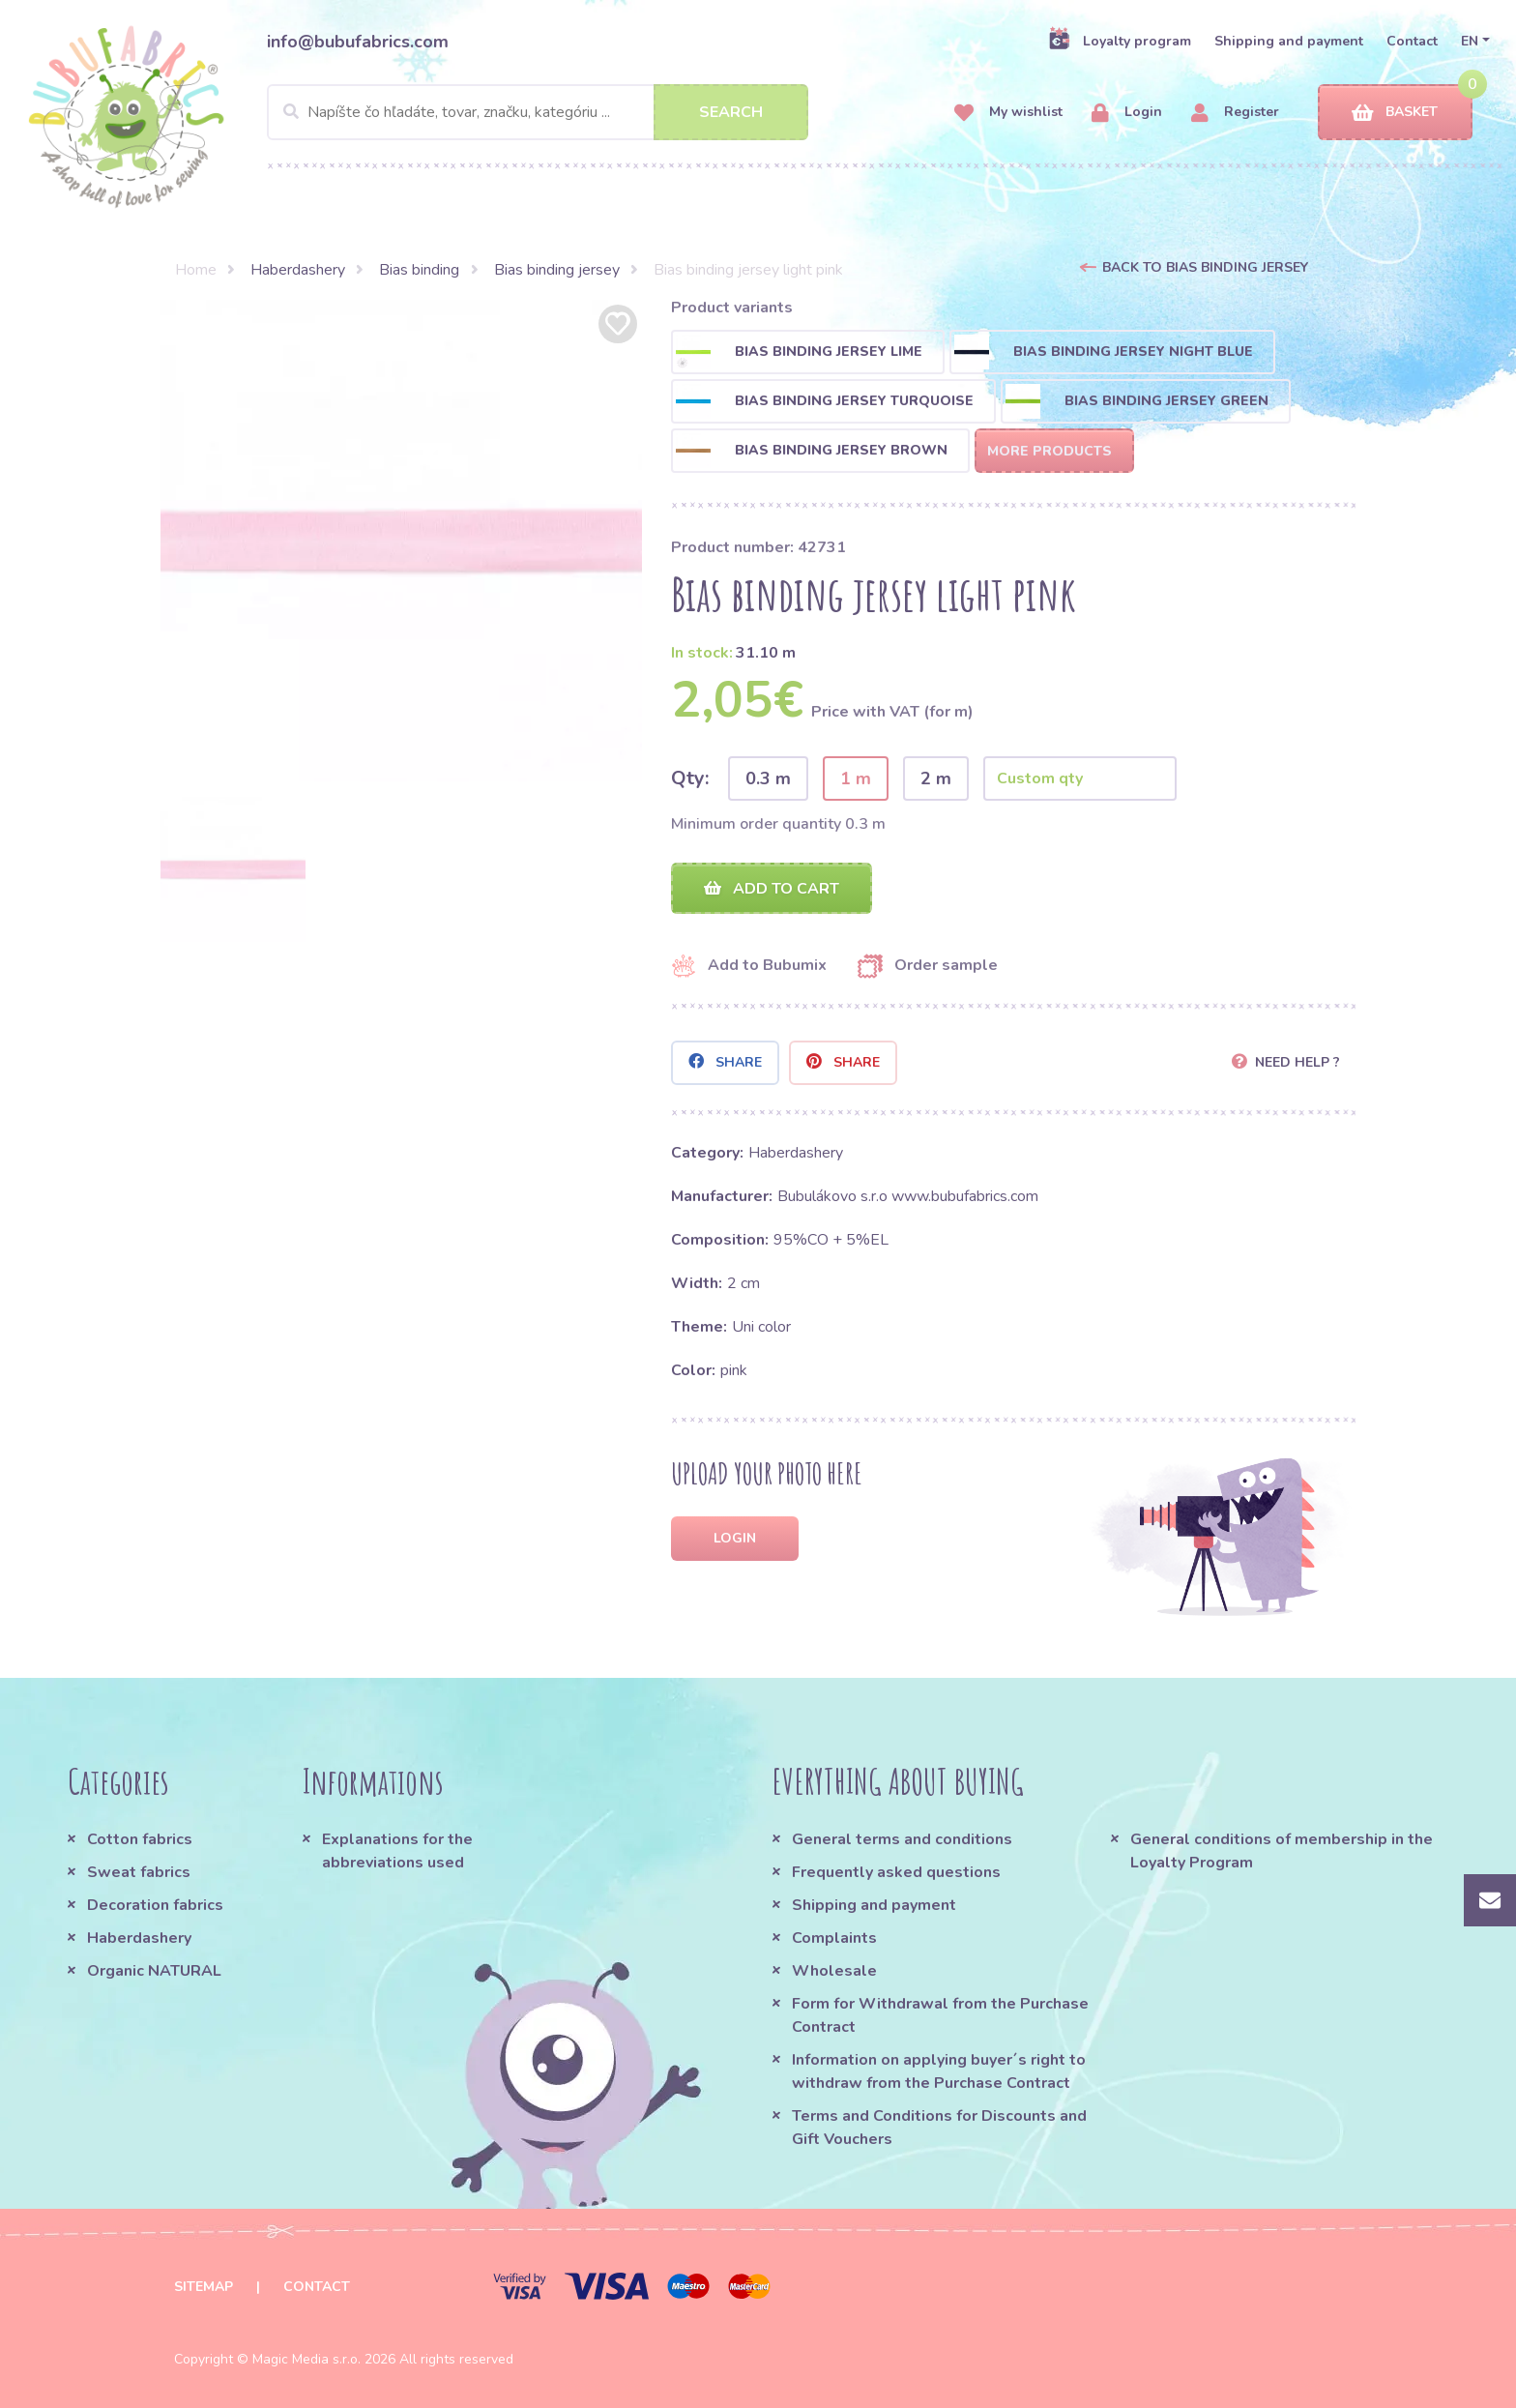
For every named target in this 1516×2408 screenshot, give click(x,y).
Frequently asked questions (896, 1872)
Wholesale (834, 1971)
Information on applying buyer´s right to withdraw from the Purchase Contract (939, 2071)
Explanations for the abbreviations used (397, 1851)
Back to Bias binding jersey (1205, 267)
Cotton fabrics (139, 1839)
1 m (855, 778)
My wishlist (1008, 113)
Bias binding (419, 269)
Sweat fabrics (138, 1872)
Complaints (834, 1938)
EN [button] (1469, 41)
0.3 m (768, 778)
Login (1127, 113)
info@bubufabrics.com (358, 41)
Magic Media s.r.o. (306, 2359)
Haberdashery (297, 269)
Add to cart (771, 888)
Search (731, 112)
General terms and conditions (902, 1839)
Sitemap (203, 2286)
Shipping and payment (1288, 41)
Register (1235, 113)
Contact (1412, 41)
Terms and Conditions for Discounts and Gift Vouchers (939, 2127)
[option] (401, 540)
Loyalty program (1119, 40)
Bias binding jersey (557, 269)
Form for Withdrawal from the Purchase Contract (940, 2015)
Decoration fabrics (155, 1905)
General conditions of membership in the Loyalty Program (1281, 1851)
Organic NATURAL (154, 1971)
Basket (1395, 113)
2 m (935, 778)
